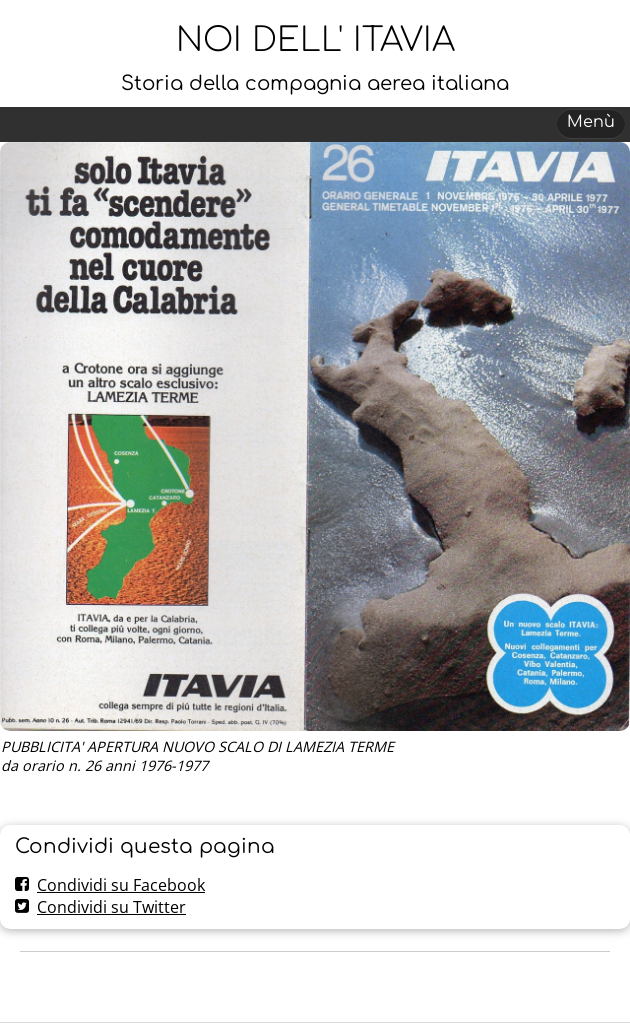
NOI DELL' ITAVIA (315, 40)
